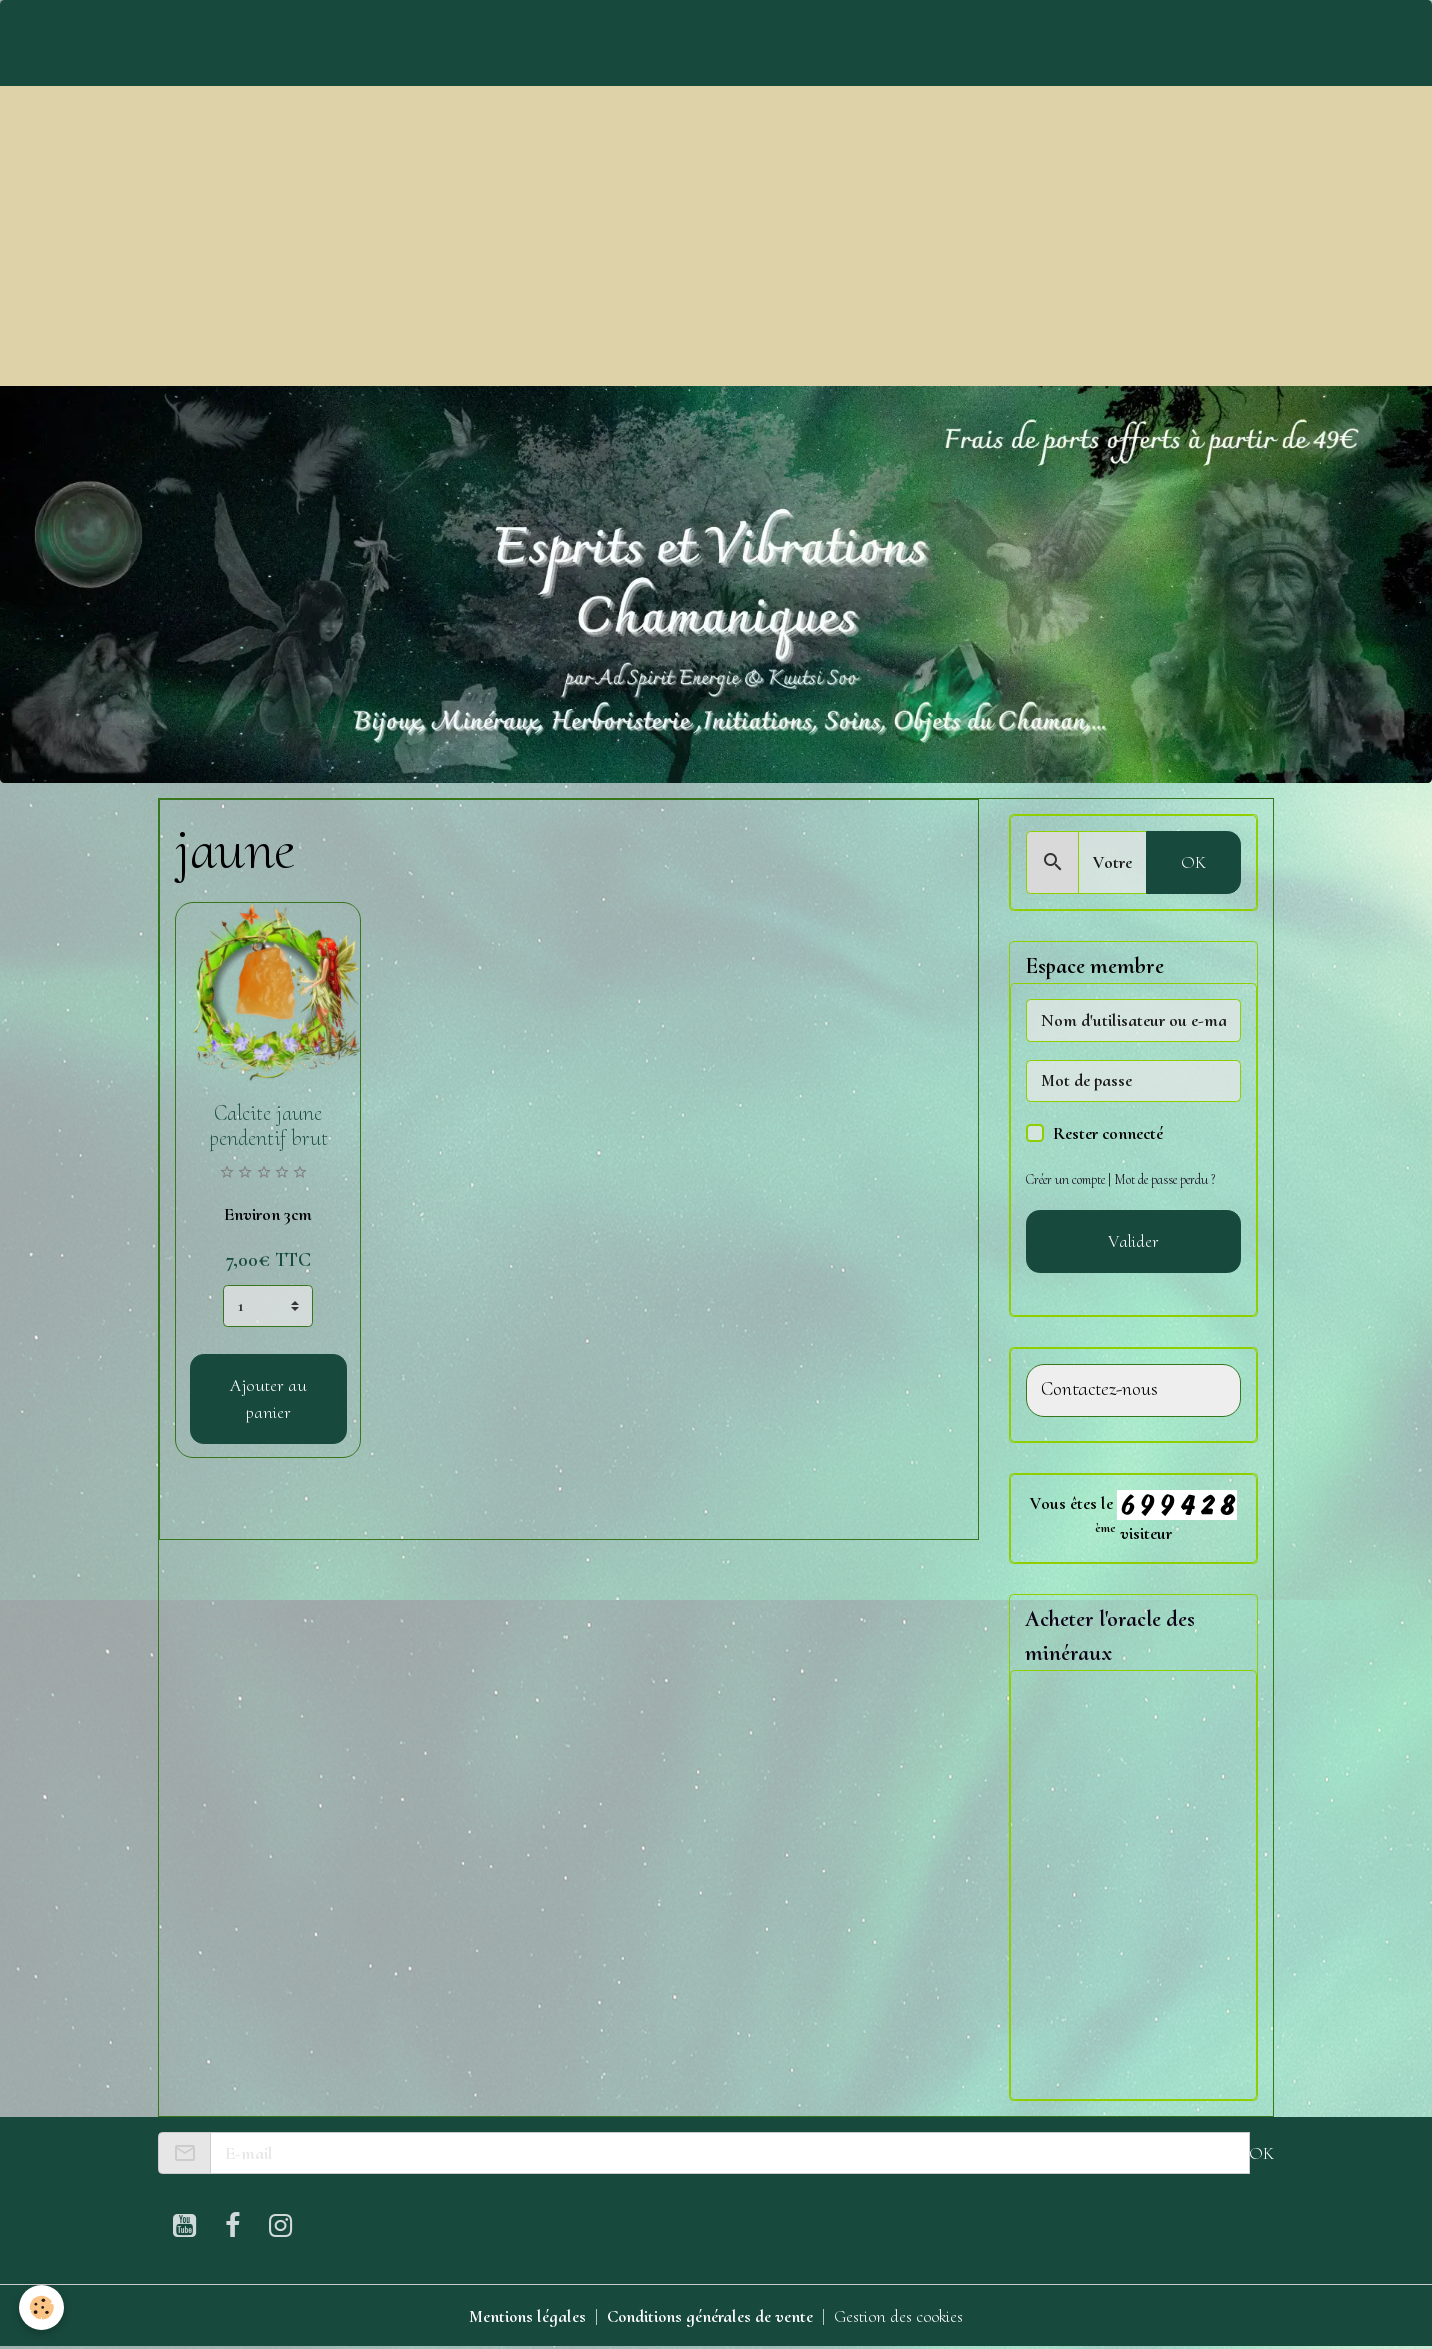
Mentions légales (525, 2317)
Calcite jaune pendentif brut (268, 1126)
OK (1193, 862)
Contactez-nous (1099, 1389)
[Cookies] (42, 2307)
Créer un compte (1067, 1179)
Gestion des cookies (901, 2317)
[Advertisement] (716, 236)
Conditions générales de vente (709, 2317)
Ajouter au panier (268, 1398)
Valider (1133, 1241)
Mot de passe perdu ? (1169, 1179)
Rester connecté (1108, 1133)
